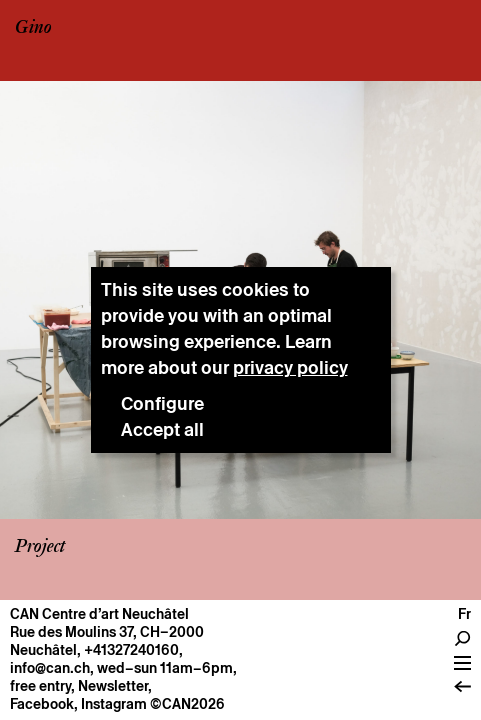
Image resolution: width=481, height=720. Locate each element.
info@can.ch (50, 668)
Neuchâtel (43, 650)
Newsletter (113, 686)
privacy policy (290, 367)
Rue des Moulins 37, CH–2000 (107, 632)
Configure (162, 403)
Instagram (114, 704)
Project (40, 547)
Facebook (42, 704)
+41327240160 (131, 650)
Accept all (162, 429)
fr (464, 614)
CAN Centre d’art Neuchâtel (99, 614)
